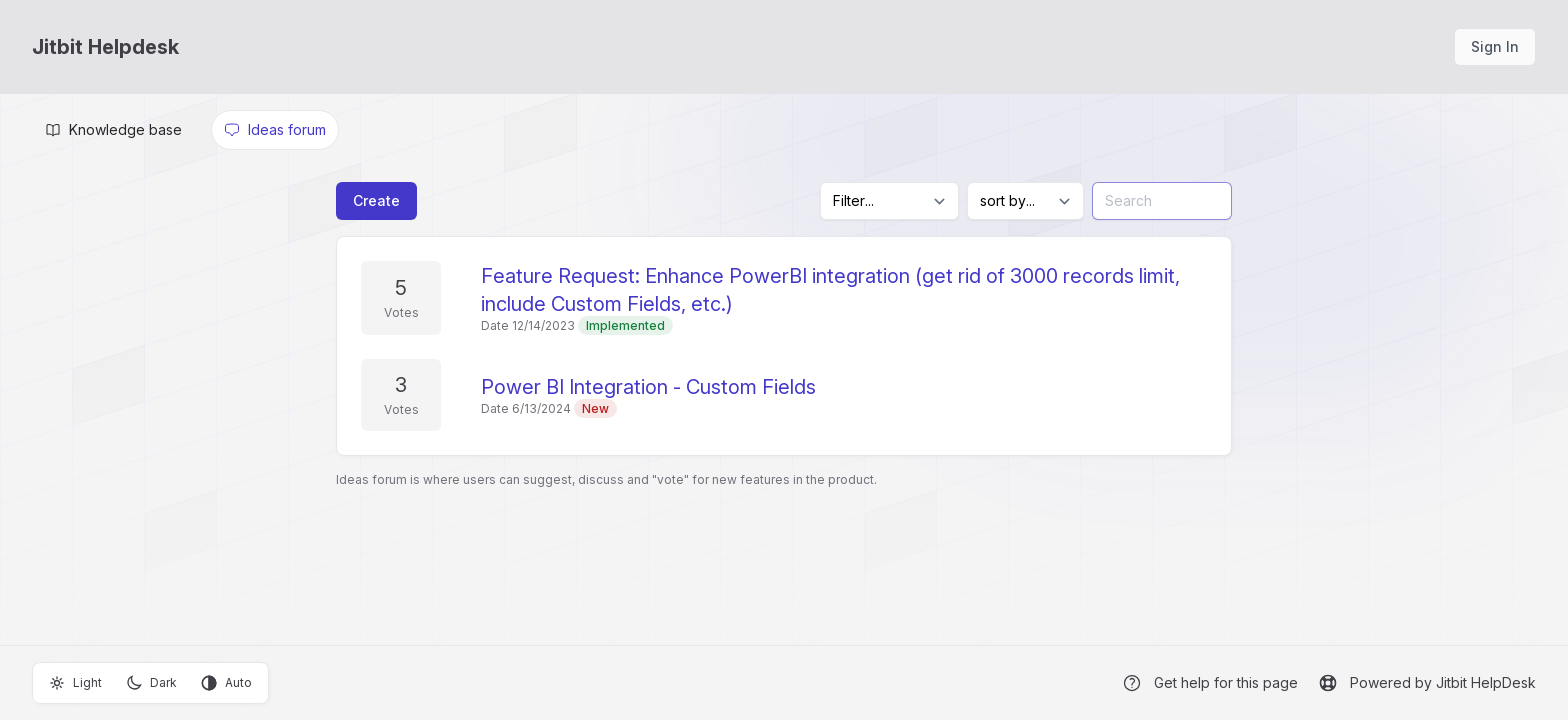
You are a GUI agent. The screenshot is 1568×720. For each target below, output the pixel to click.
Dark (151, 683)
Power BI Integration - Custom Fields (648, 387)
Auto (226, 683)
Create (376, 200)
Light (75, 683)
